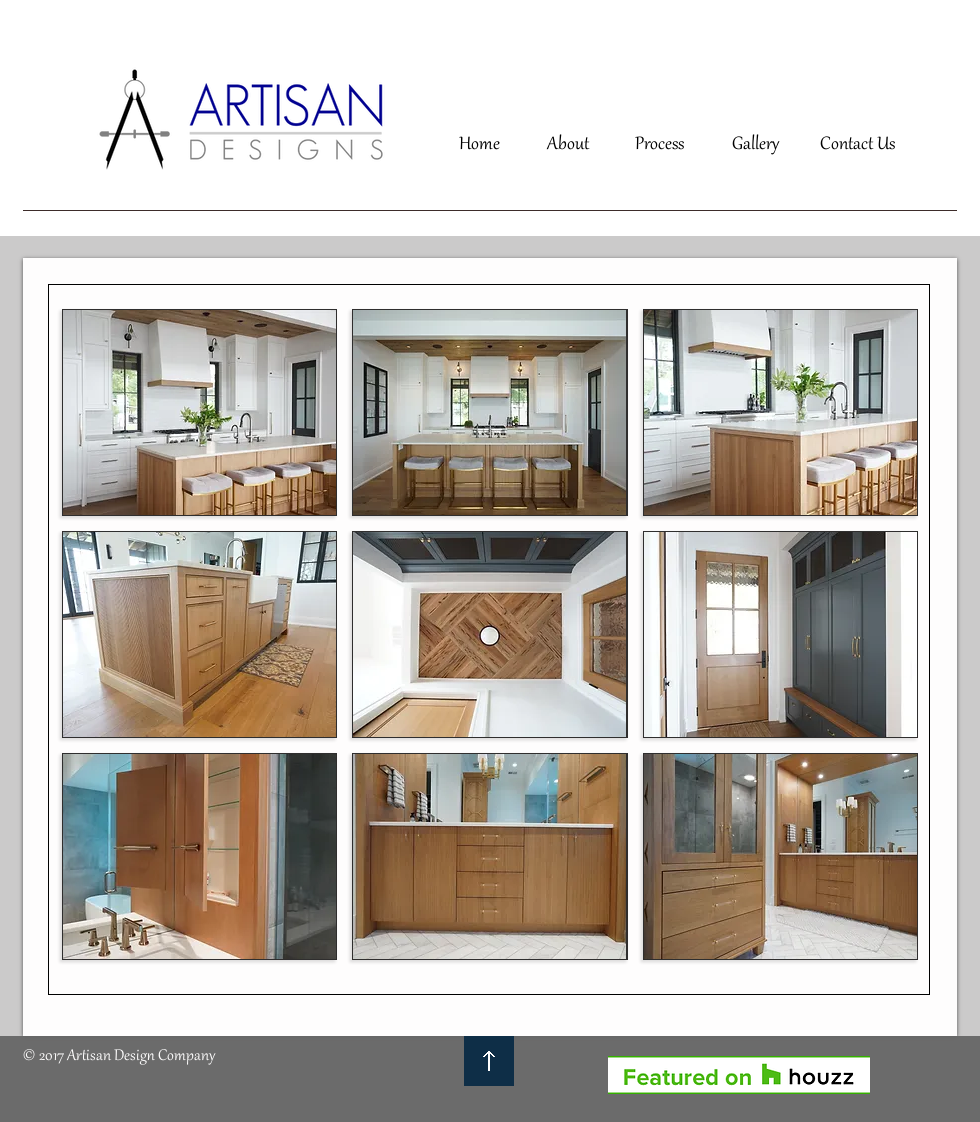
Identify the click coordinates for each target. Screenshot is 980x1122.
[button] (199, 412)
